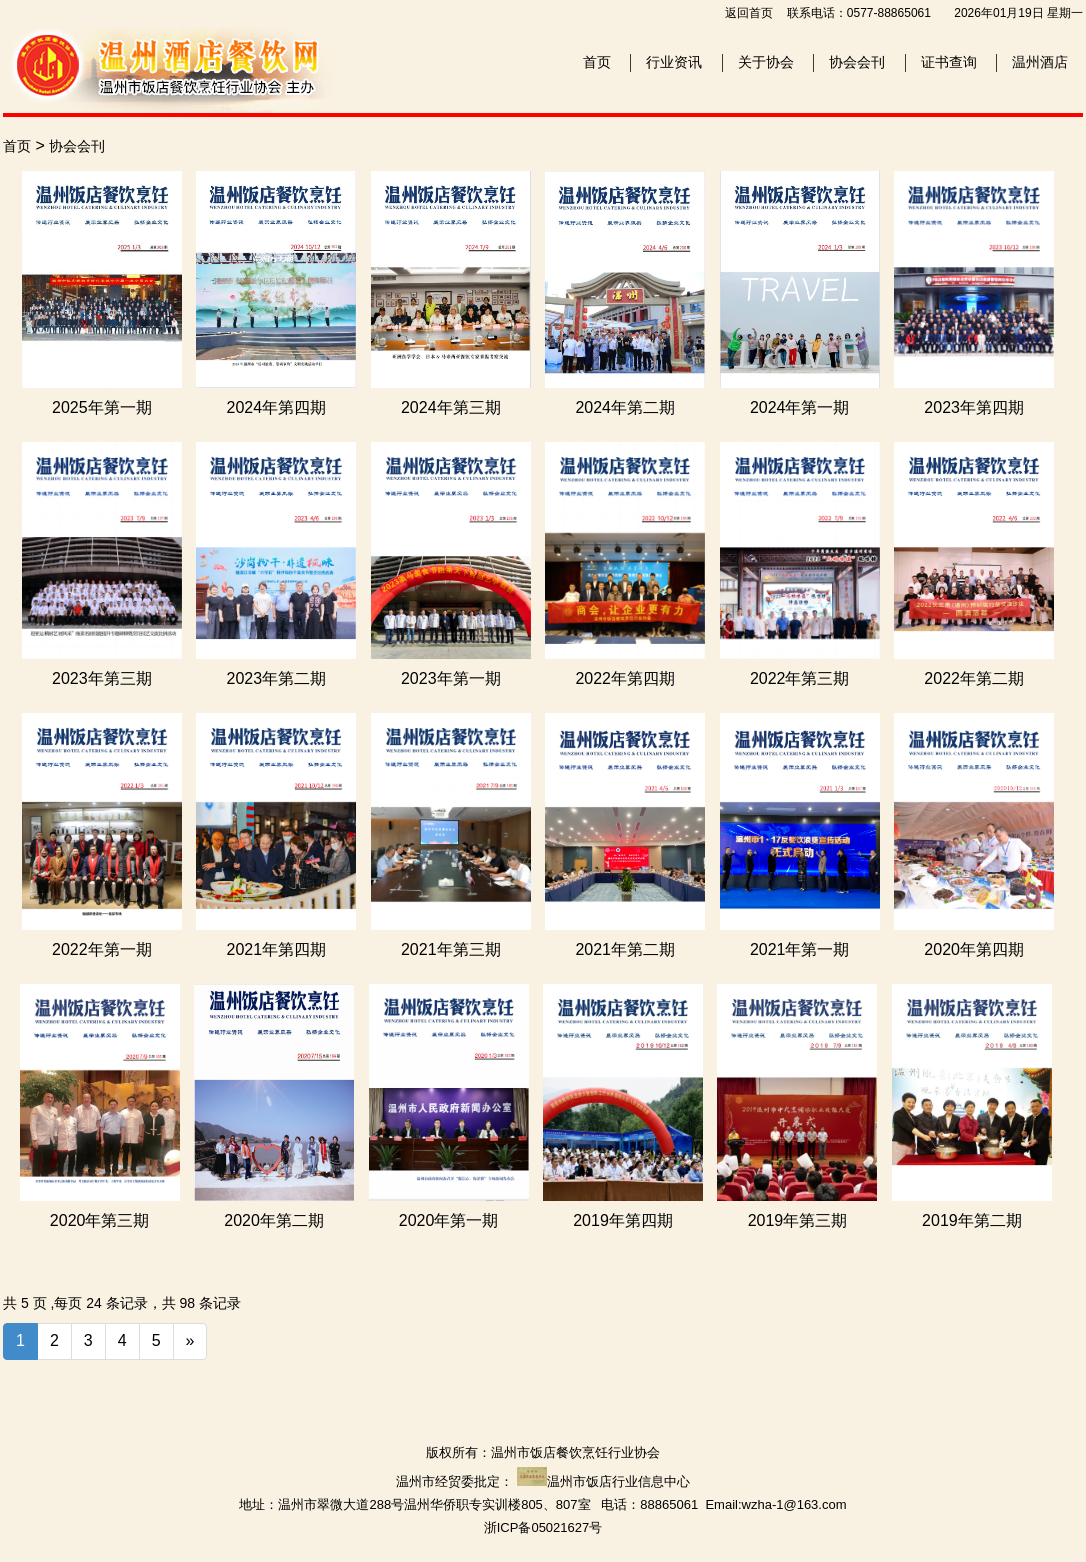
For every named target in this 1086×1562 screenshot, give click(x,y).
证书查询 (949, 62)
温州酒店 (1040, 62)
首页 (597, 62)
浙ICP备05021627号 (543, 1527)
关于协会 (766, 62)
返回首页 (749, 13)
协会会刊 (857, 62)
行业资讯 (674, 62)
